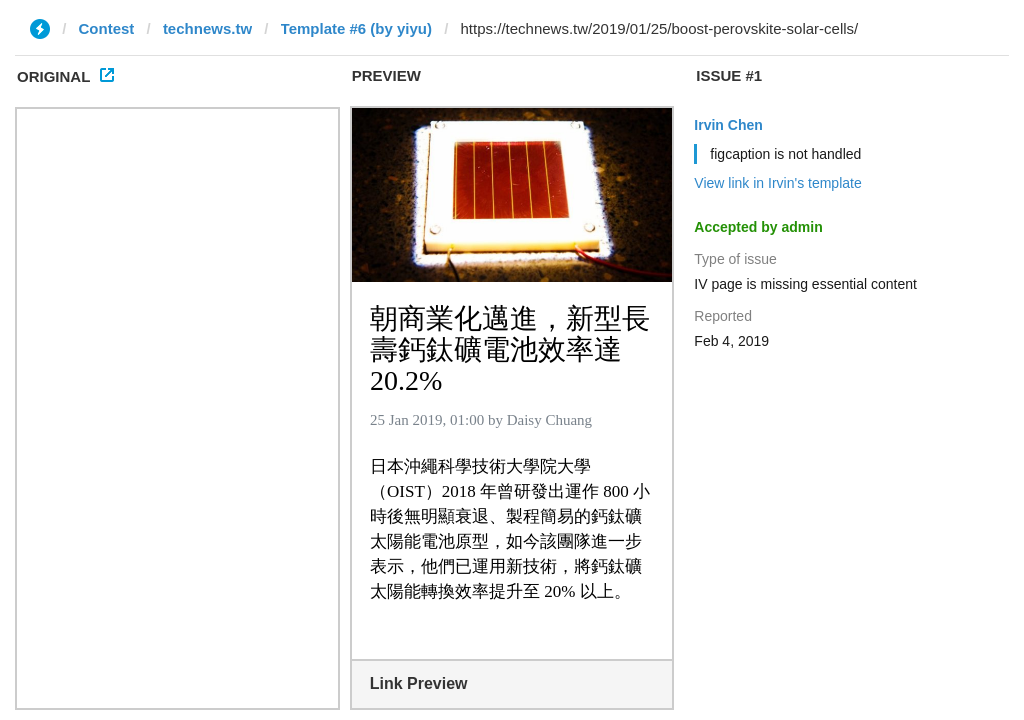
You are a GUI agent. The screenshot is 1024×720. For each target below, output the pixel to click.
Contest (107, 28)
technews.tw (207, 28)
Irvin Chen (728, 125)
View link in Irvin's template (777, 183)
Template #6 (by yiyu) (356, 28)
